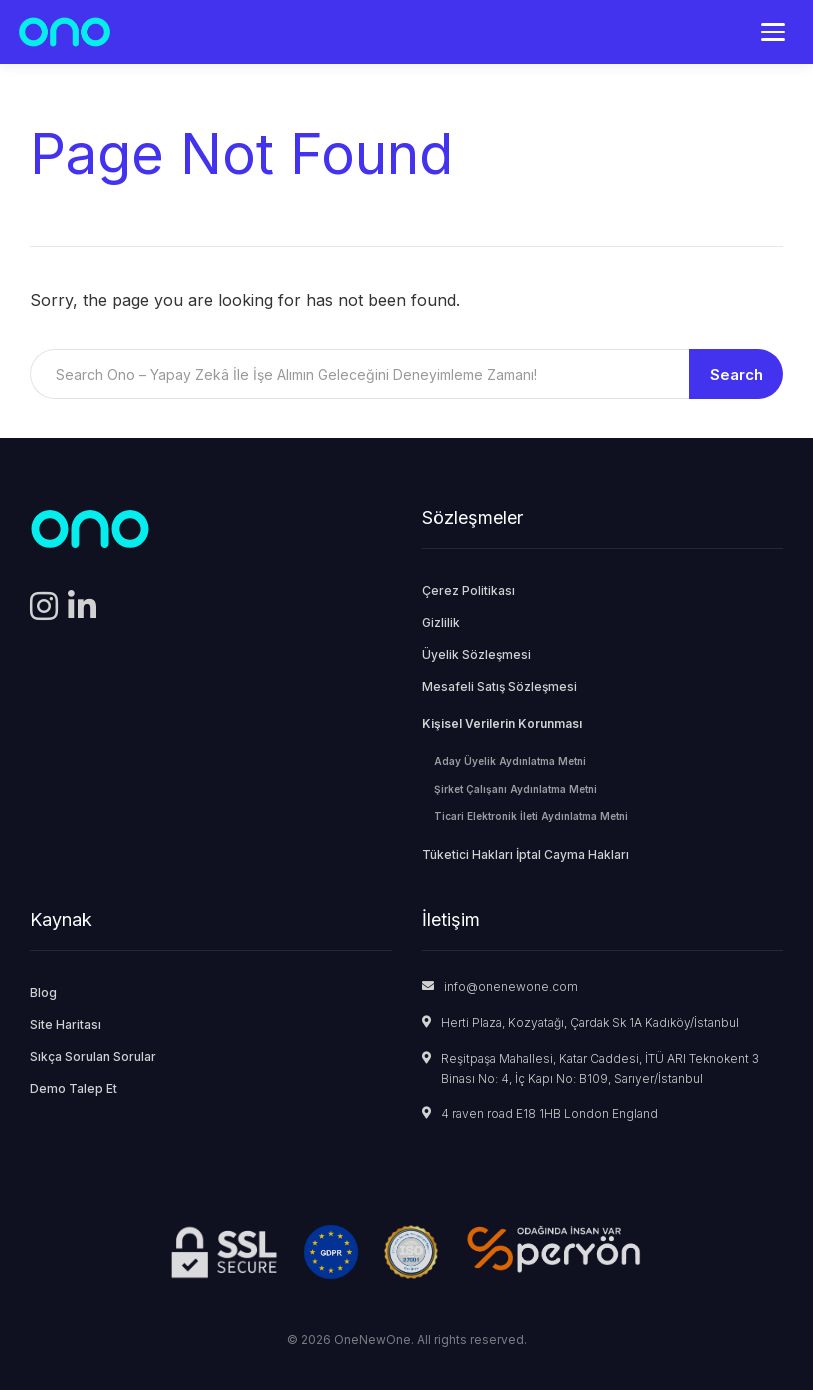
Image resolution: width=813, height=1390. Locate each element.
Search (736, 374)
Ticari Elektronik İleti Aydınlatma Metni (531, 816)
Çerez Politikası (468, 590)
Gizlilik (441, 622)
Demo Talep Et (73, 1088)
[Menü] (773, 32)
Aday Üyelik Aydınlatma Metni (510, 761)
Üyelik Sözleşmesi (476, 654)
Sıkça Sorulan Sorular (93, 1056)
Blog (43, 992)
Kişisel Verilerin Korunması (502, 723)
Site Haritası (65, 1024)
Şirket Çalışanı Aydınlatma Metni (515, 789)
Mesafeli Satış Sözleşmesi (499, 686)
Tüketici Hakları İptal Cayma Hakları (525, 854)
